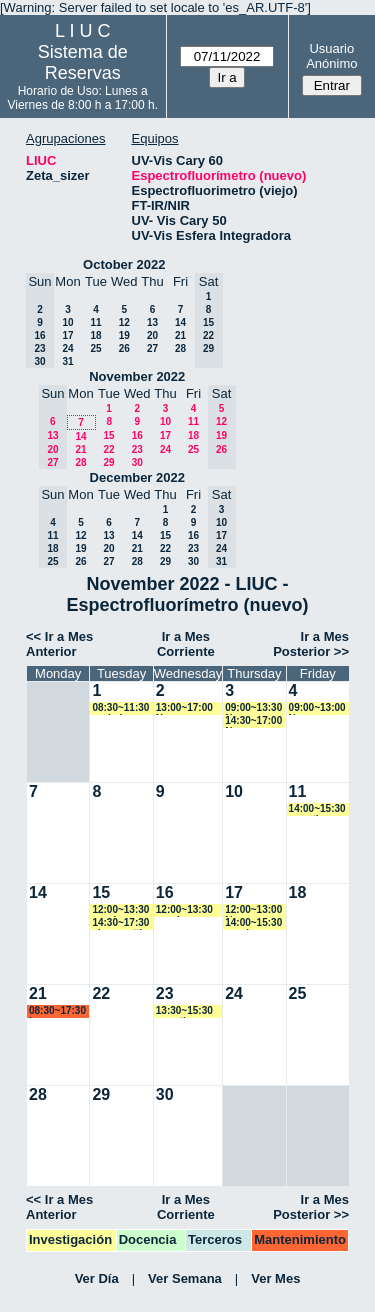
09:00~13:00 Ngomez (317, 708)
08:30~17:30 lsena (57, 1011)
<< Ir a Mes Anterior (59, 644)
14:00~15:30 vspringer (253, 923)
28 (180, 348)
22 (108, 449)
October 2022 (124, 264)
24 (67, 348)
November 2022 (137, 376)
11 (95, 322)
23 (137, 449)
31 (67, 361)
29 (108, 462)
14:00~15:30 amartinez (317, 809)
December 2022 (137, 477)
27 (152, 348)
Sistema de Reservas (83, 62)
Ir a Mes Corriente (186, 644)
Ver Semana (185, 1278)
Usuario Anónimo (331, 56)
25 (95, 348)
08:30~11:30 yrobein (120, 708)
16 (137, 435)
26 (124, 348)
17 (67, 335)
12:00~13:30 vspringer (120, 910)
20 (152, 335)
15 (108, 435)
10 (67, 322)
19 (124, 335)
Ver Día (97, 1278)
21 (180, 335)
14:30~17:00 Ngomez (253, 721)
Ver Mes (275, 1278)
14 (180, 322)
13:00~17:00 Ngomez (184, 708)
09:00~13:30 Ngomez (253, 708)
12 (124, 322)
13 (152, 322)
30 (137, 462)
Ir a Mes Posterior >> (311, 644)
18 (95, 335)
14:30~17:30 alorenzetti (120, 923)
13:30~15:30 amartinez (184, 1011)
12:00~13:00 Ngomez (253, 910)
